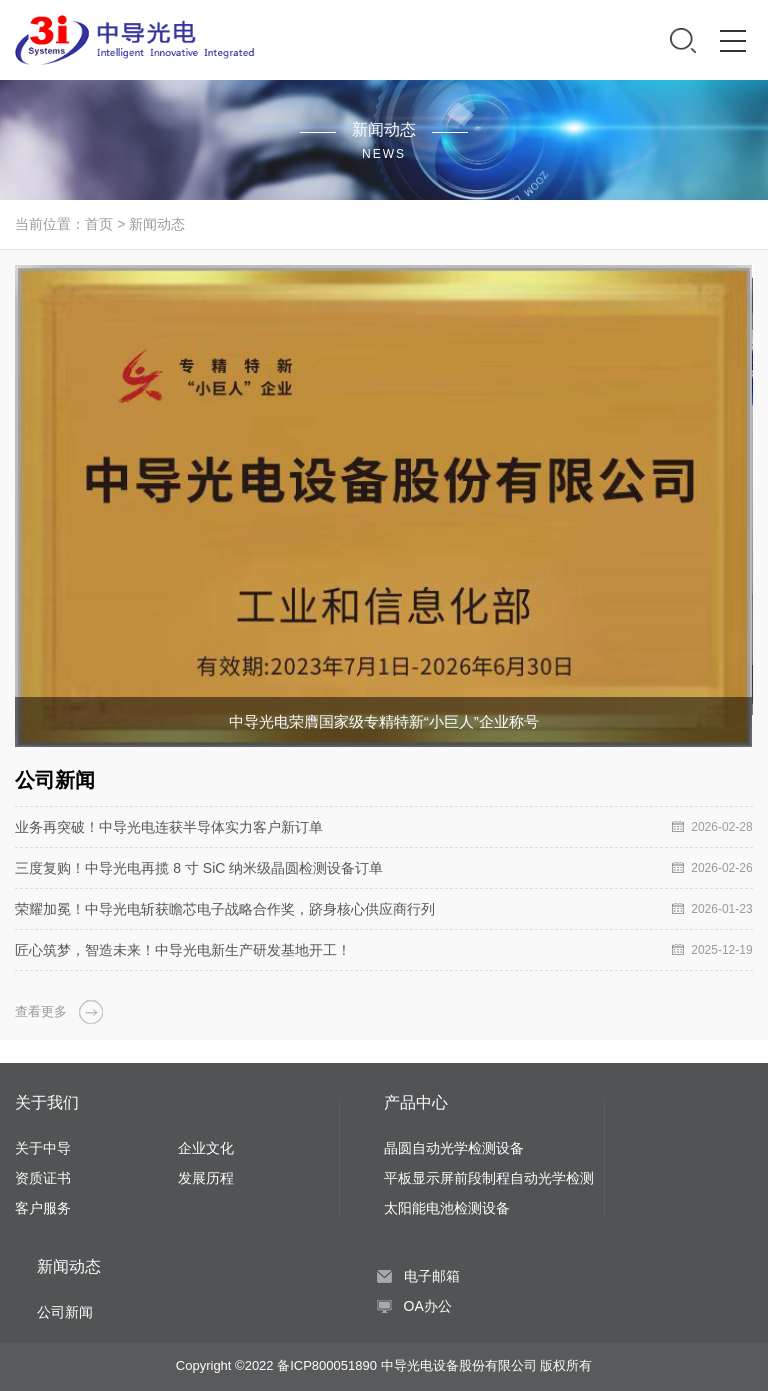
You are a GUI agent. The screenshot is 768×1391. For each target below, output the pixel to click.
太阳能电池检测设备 (447, 1208)
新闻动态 (157, 224)
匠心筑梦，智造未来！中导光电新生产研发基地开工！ (183, 950)
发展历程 (206, 1178)
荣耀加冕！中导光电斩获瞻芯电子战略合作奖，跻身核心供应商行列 (225, 909)
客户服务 (43, 1208)
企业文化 (206, 1148)
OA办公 (428, 1306)
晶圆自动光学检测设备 (454, 1148)
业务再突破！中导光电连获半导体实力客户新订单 (169, 827)
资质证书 (43, 1178)
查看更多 (41, 1011)
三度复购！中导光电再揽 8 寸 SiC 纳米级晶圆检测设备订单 (199, 868)
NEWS (384, 154)
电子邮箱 (432, 1276)
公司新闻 (65, 1312)
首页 (99, 224)
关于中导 (43, 1148)
